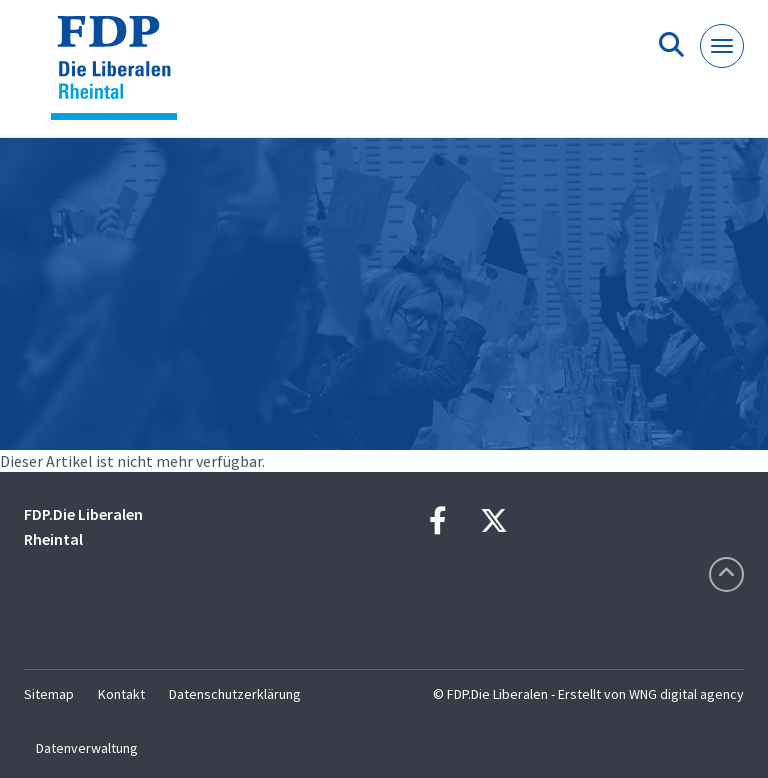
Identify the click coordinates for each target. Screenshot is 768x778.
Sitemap (49, 694)
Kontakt (121, 694)
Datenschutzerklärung (235, 694)
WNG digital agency (686, 694)
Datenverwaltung (87, 748)
